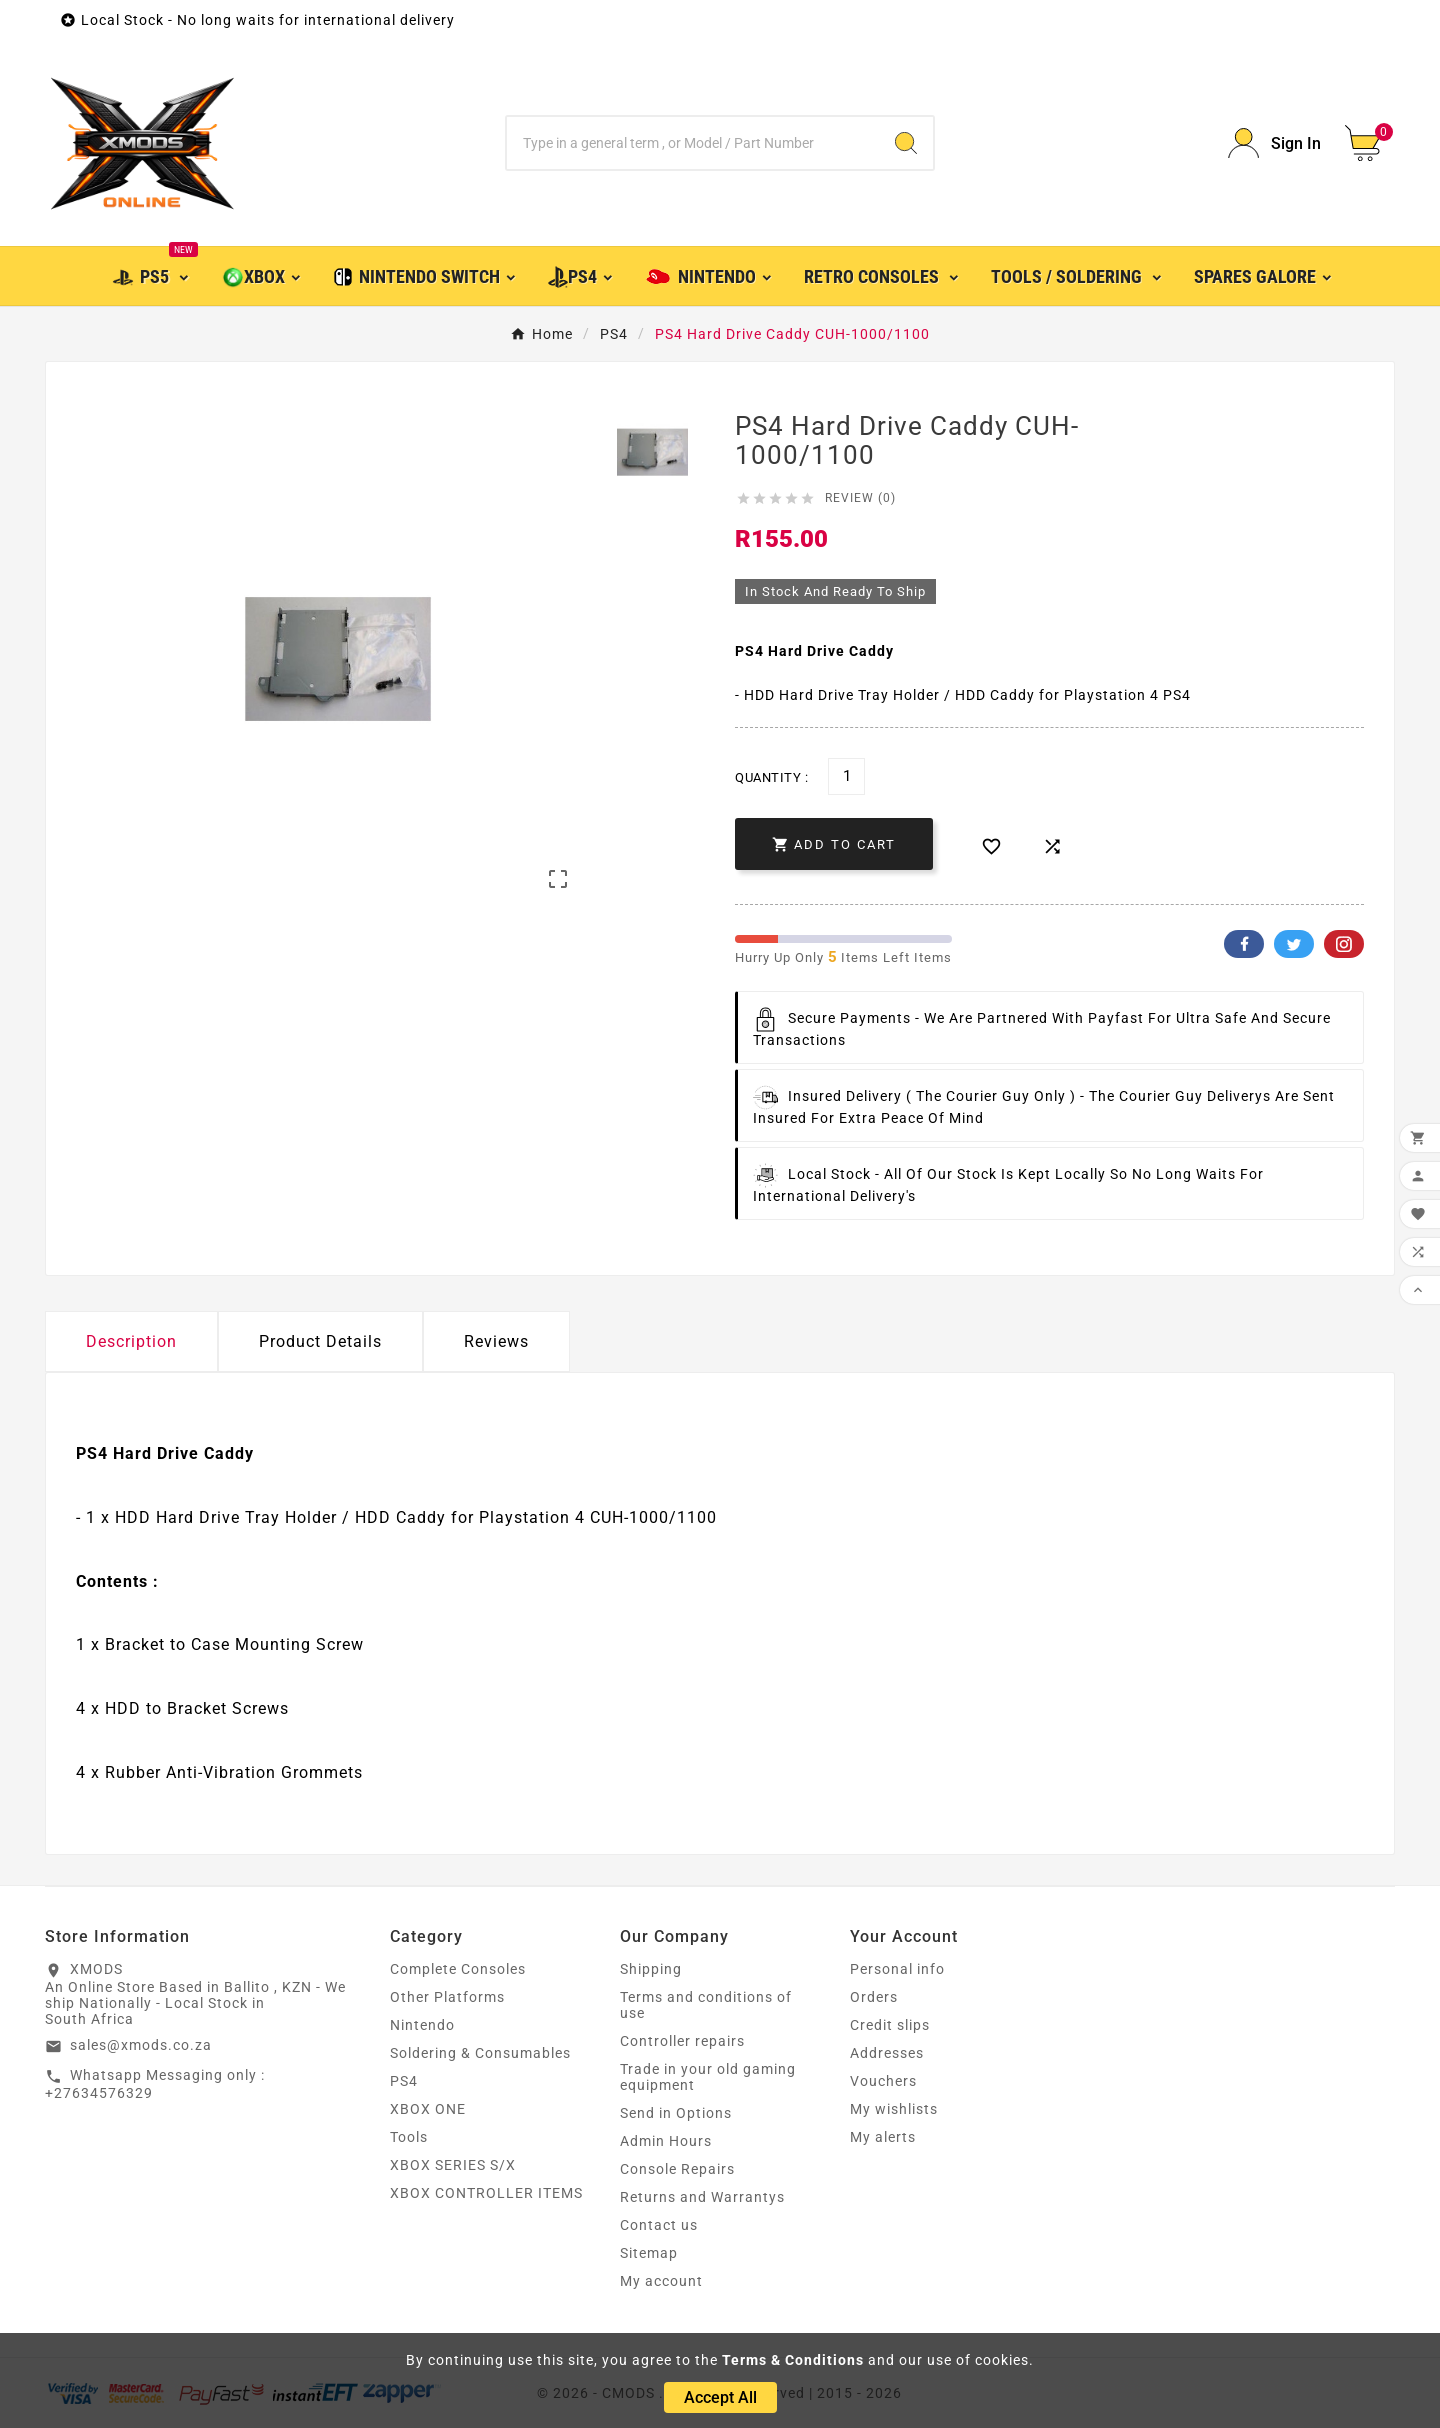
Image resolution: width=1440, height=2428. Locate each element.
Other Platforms (447, 1997)
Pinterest (1344, 944)
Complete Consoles (458, 1969)
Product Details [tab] (320, 1341)
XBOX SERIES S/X (453, 2165)
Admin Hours (666, 2141)
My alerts (883, 2137)
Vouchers (883, 2081)
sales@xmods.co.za (141, 2045)
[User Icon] (1274, 143)
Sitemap (649, 2253)
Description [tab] (131, 1341)
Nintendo (422, 2025)
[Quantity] (846, 776)
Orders (874, 1997)
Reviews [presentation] (496, 1341)
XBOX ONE (428, 2109)
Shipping (651, 1969)
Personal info (897, 1969)
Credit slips (890, 2025)
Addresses (887, 2053)
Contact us (659, 2225)
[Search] (693, 143)
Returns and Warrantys (702, 2197)
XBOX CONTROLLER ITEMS (486, 2193)
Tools (409, 2137)
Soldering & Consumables (480, 2053)
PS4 (404, 2081)
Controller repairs (682, 2041)
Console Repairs (677, 2169)
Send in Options (676, 2113)
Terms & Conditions (793, 2360)
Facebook (1244, 944)
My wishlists (894, 2109)
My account (661, 2281)
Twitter (1294, 944)
